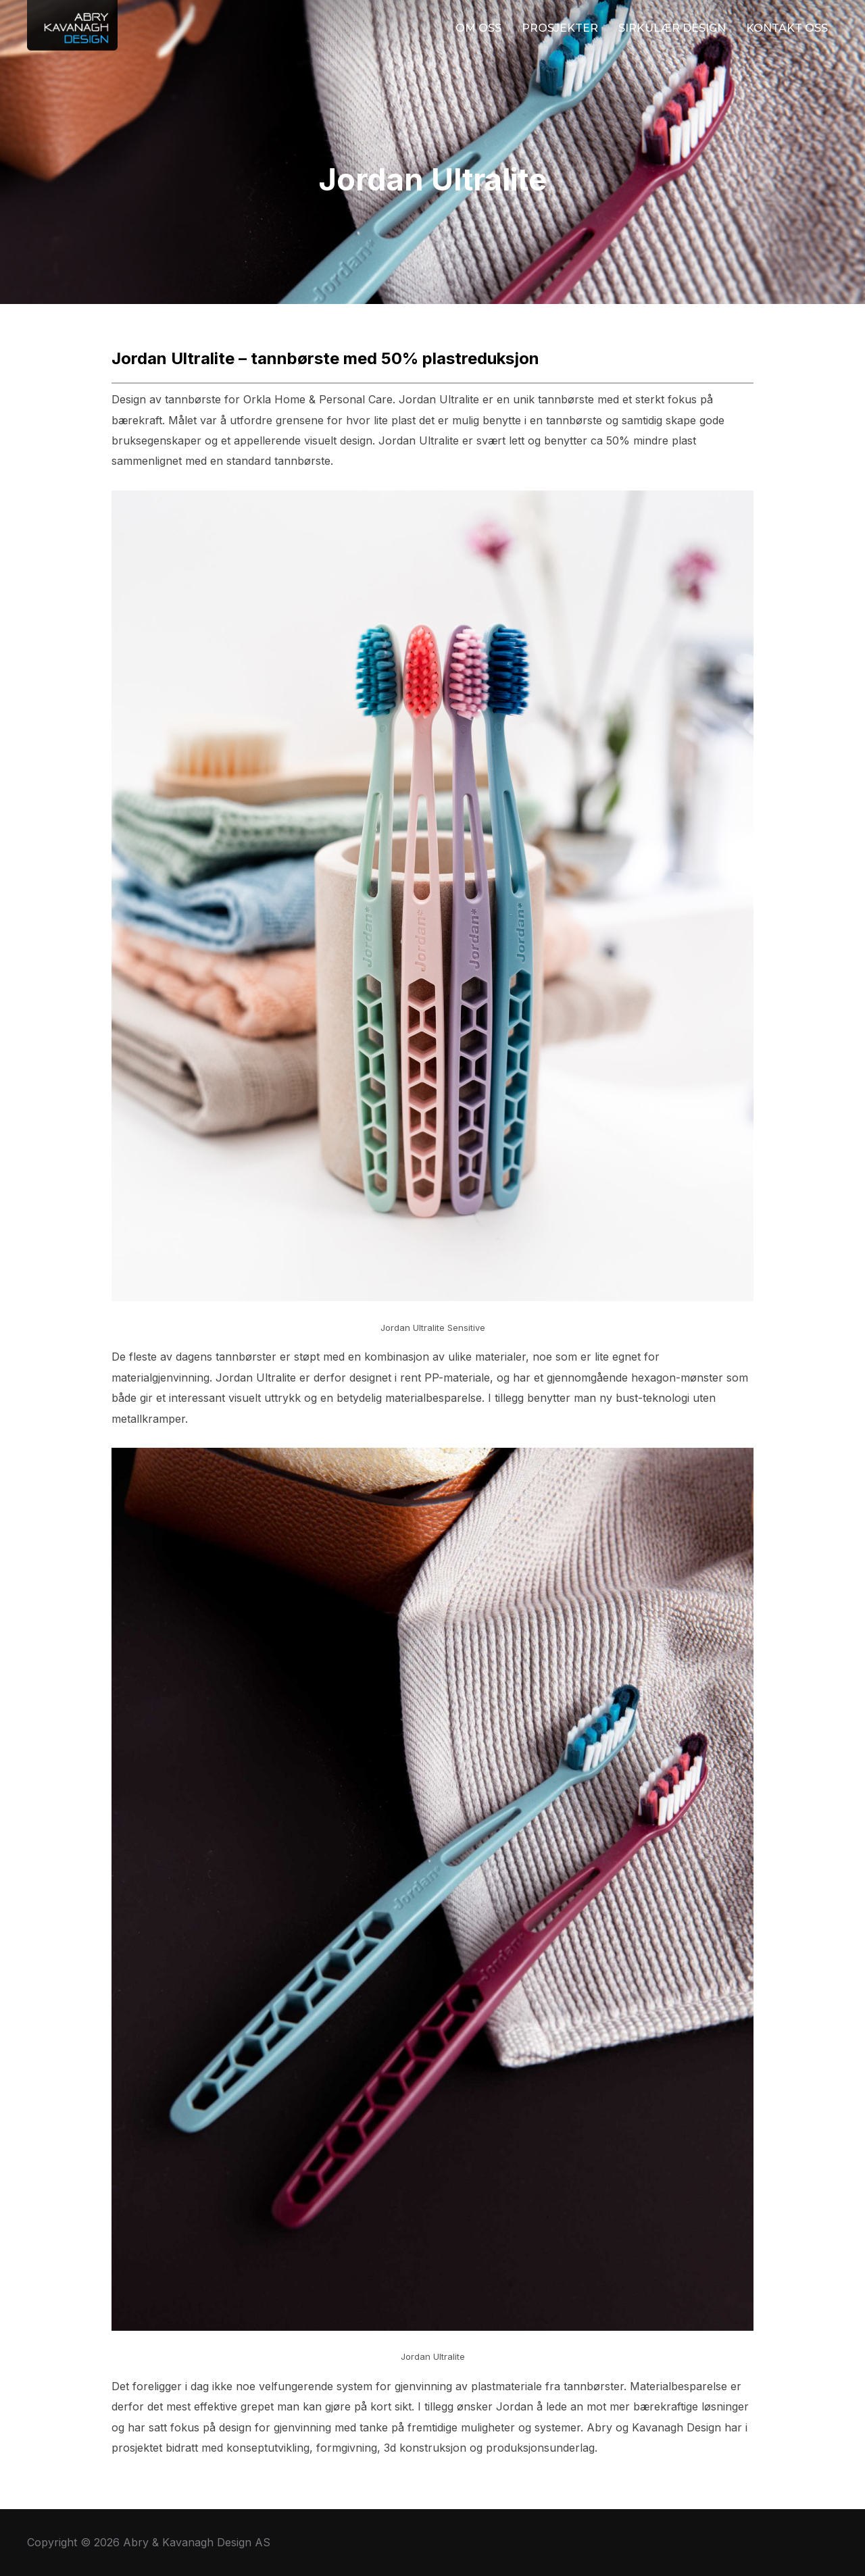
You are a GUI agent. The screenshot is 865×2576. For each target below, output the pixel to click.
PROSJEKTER (560, 28)
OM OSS (478, 28)
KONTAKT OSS (787, 28)
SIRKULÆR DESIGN (672, 28)
